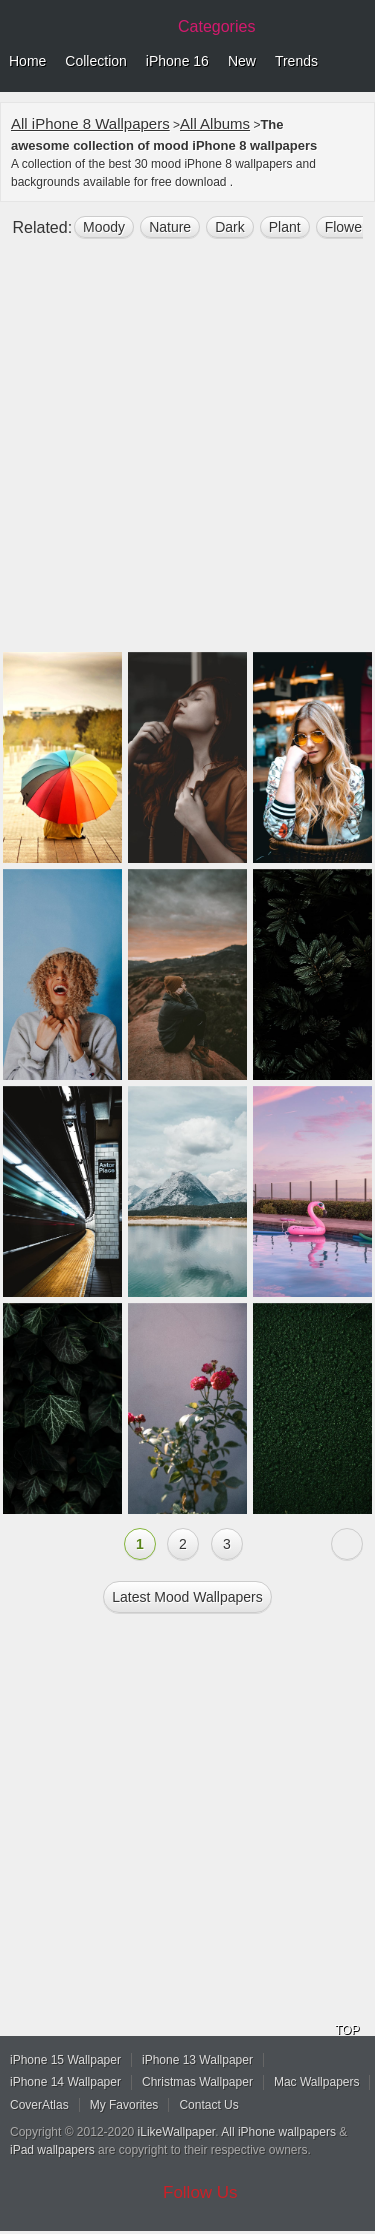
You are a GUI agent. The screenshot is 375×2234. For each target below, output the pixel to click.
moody (104, 227)
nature (170, 227)
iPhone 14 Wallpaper (65, 2082)
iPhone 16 (177, 61)
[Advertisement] (187, 453)
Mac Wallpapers (317, 2082)
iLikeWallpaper (177, 2132)
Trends (296, 61)
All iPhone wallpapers (278, 2132)
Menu (355, 62)
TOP (347, 2030)
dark (230, 227)
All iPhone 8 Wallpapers (90, 123)
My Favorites (124, 2105)
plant (285, 227)
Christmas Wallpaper (197, 2082)
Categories (216, 26)
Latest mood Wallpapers (187, 1597)
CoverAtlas (39, 2105)
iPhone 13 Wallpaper (197, 2060)
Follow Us (200, 2192)
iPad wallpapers (52, 2150)
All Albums (215, 123)
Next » (347, 1544)
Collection (95, 61)
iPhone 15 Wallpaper (65, 2060)
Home (27, 61)
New (242, 61)
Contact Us (208, 2105)
